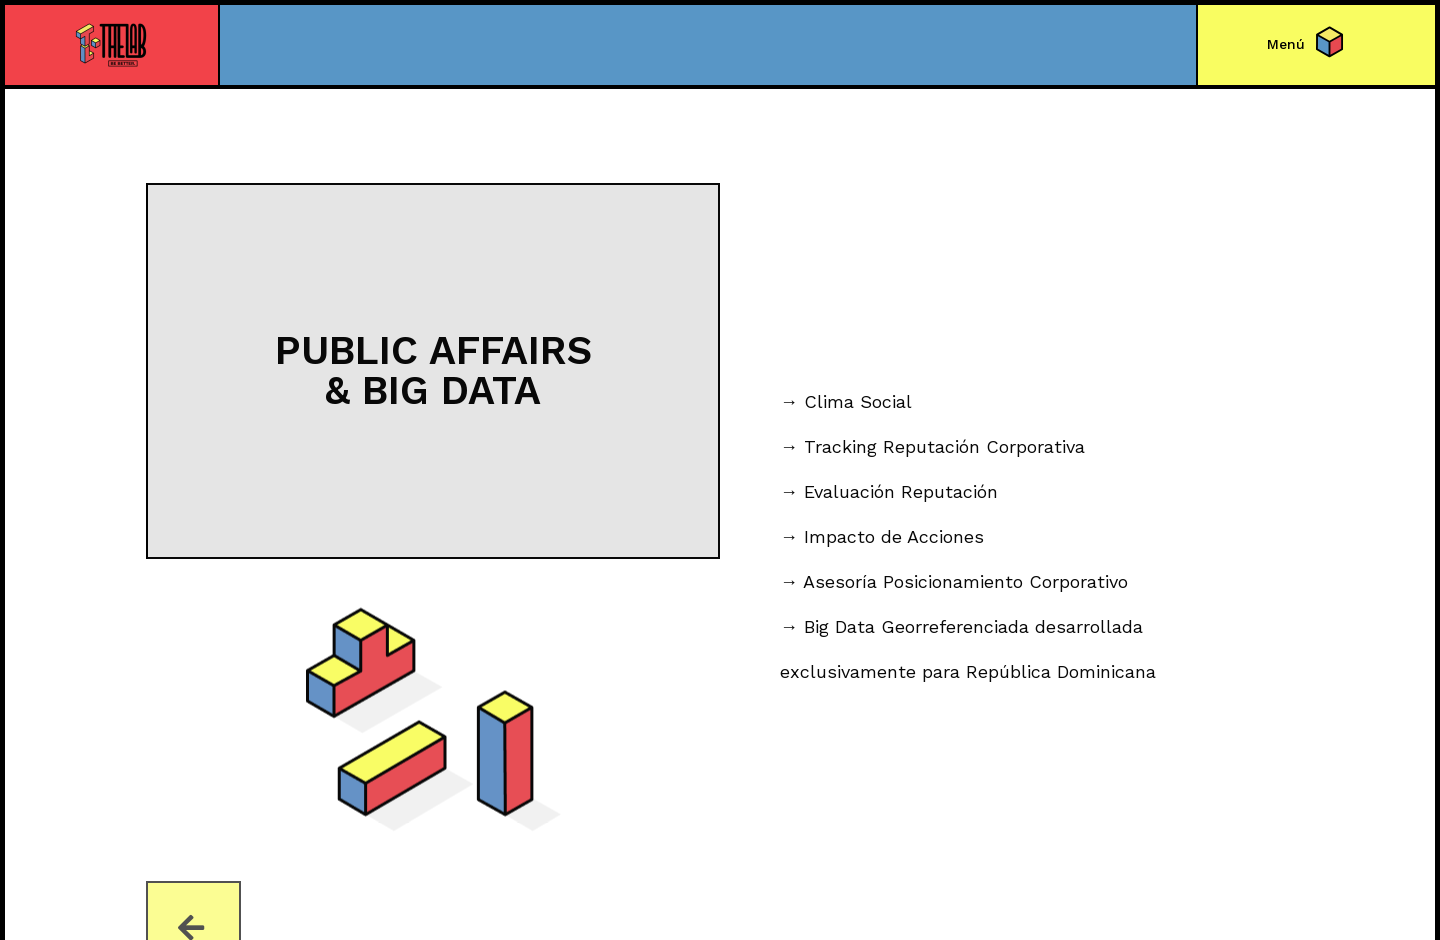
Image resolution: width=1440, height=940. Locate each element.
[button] (1286, 44)
